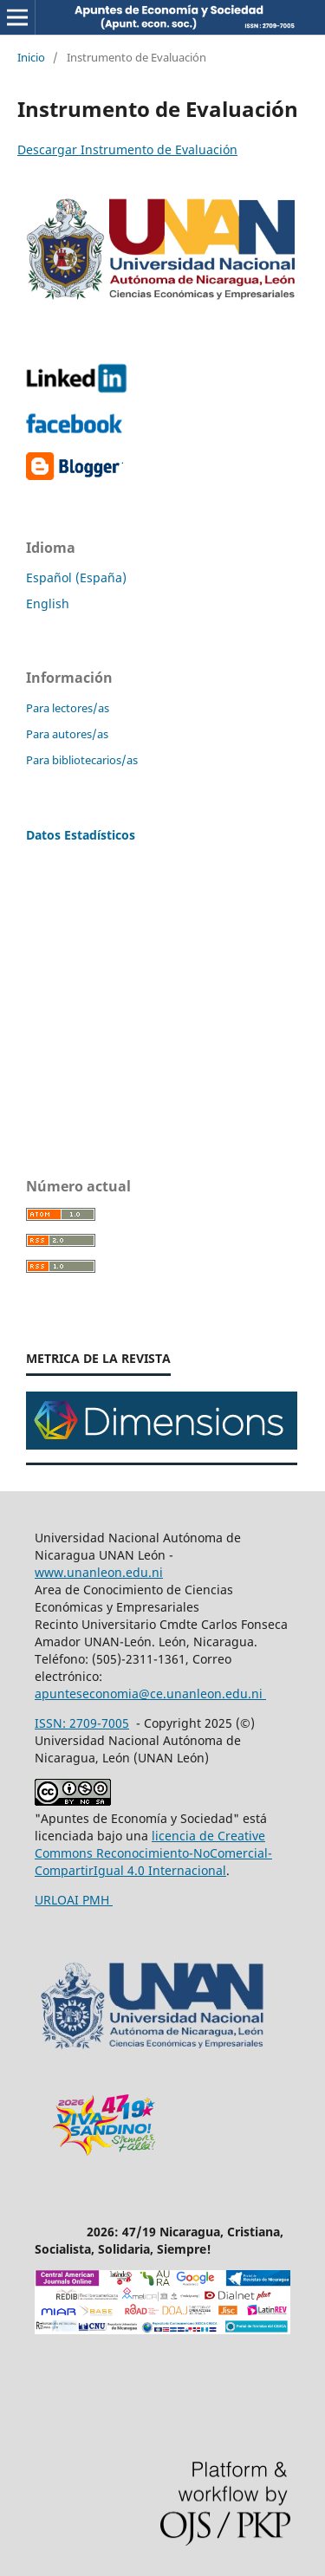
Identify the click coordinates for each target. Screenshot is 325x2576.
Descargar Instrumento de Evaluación (127, 149)
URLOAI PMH (74, 1899)
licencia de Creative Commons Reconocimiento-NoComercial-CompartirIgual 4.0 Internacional (153, 1852)
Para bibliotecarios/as (82, 760)
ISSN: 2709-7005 (82, 1723)
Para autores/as (67, 734)
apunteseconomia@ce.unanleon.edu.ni (150, 1693)
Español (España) (76, 577)
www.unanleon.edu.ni (99, 1572)
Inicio (31, 57)
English (47, 603)
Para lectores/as (67, 708)
